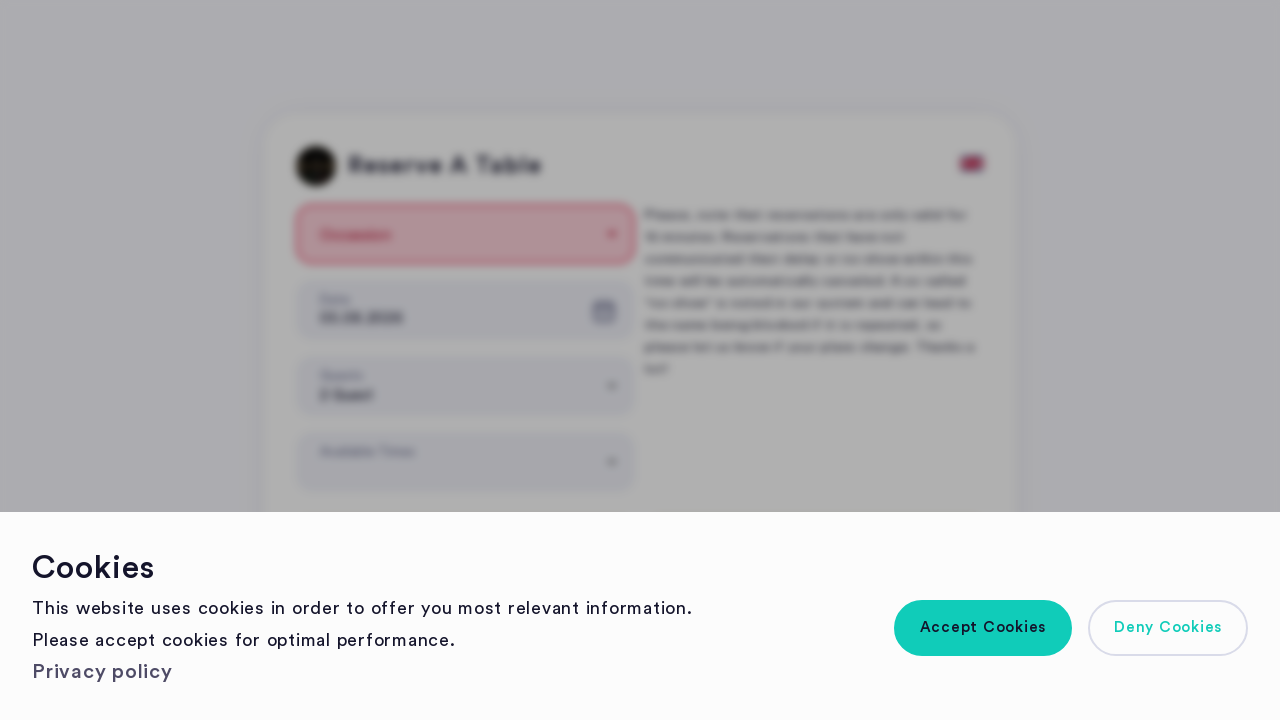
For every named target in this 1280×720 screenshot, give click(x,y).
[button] (983, 628)
